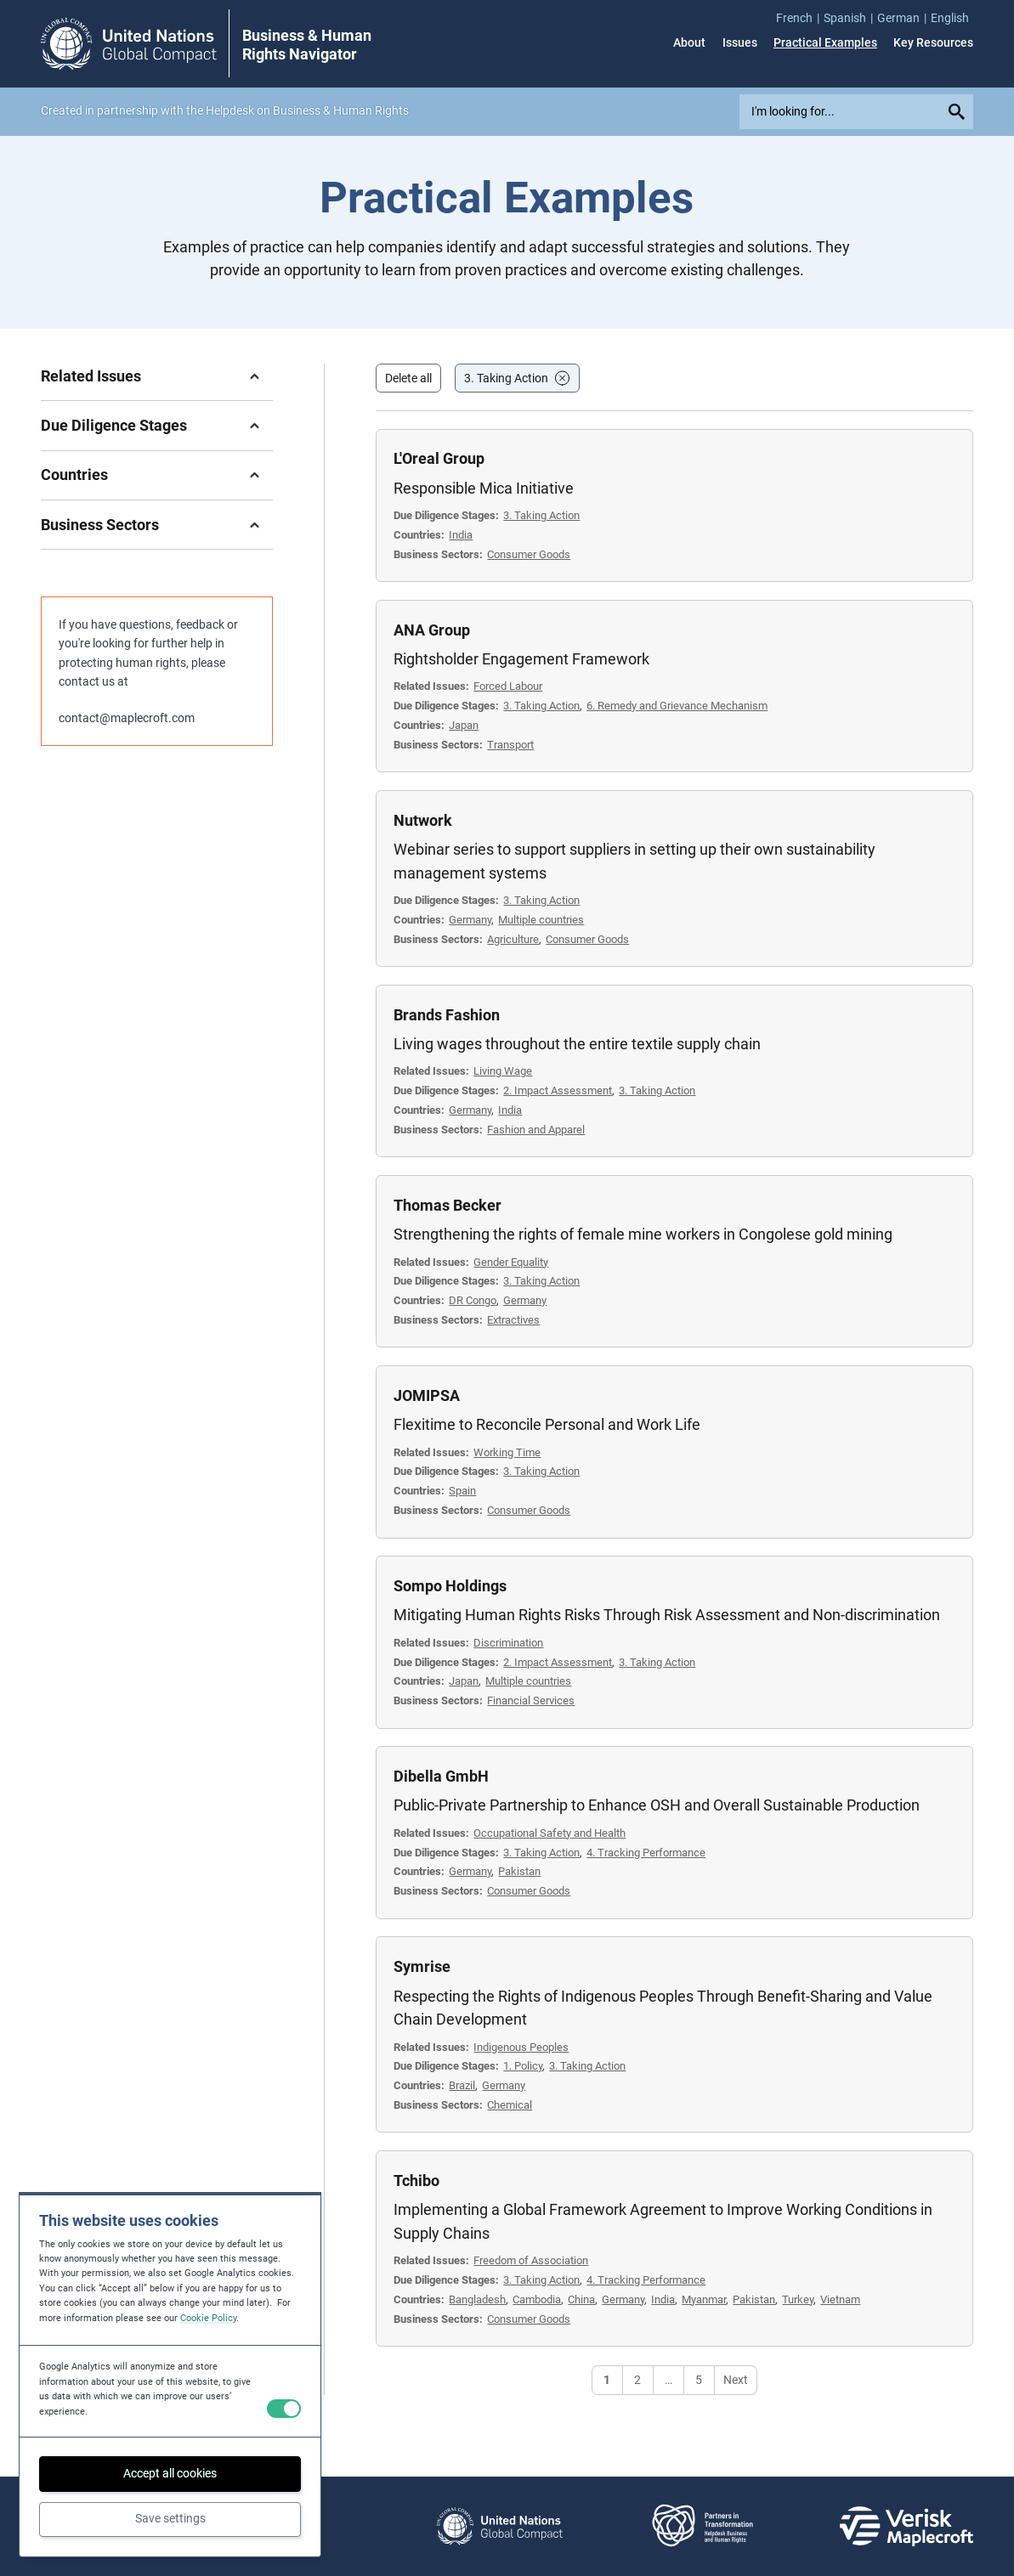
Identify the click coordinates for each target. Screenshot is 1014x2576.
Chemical (509, 2105)
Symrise (422, 1966)
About (689, 43)
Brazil (462, 2085)
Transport (510, 744)
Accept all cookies (170, 2473)
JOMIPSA (427, 1395)
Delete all (408, 378)
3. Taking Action (506, 378)
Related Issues (91, 376)
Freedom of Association (530, 2260)
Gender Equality (510, 1262)
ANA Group (432, 630)
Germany (470, 919)
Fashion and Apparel (536, 1129)
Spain (462, 1490)
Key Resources (933, 43)
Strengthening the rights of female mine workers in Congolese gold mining (643, 1234)
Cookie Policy (208, 2318)
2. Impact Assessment (557, 1090)
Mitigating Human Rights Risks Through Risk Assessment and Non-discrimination (667, 1615)
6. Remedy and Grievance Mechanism (677, 705)
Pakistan (519, 1871)
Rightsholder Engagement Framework (521, 659)
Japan (464, 725)
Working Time (507, 1452)
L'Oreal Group (439, 458)
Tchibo (416, 2180)
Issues (739, 43)
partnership (127, 110)
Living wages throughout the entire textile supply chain (577, 1044)
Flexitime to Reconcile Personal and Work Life (547, 1424)
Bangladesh (477, 2299)
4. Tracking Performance (645, 1852)
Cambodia (537, 2299)
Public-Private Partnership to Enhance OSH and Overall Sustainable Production (657, 1805)
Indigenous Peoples (521, 2047)
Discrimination (508, 1642)
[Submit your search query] (958, 111)
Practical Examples (825, 43)
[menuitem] (800, 17)
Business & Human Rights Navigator (306, 44)
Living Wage (502, 1071)
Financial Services (531, 1700)
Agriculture (513, 939)
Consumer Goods (528, 554)
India (461, 534)
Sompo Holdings (450, 1586)
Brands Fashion (447, 1015)
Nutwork (423, 820)
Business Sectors (100, 525)
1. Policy (522, 2065)
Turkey (797, 2299)
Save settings (170, 2518)
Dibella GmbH (441, 1776)
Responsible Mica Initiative (484, 488)
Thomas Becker (447, 1205)
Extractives (513, 1319)
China (581, 2299)
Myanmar (704, 2299)
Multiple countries (541, 919)
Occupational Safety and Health (549, 1833)
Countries (74, 474)
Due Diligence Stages (114, 425)
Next (735, 2380)
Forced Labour (507, 686)
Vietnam (840, 2299)
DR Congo (472, 1300)
